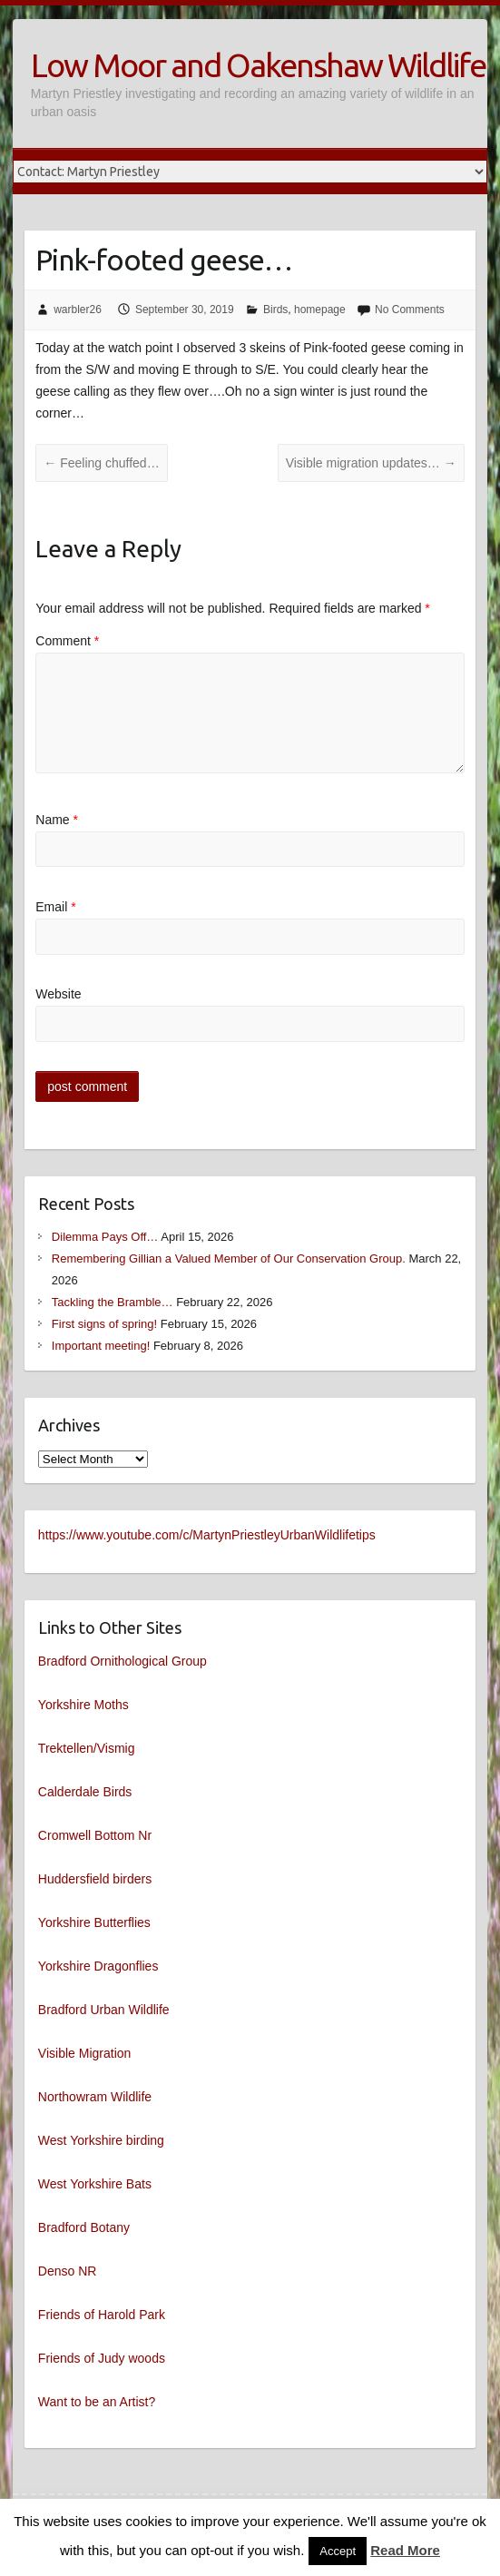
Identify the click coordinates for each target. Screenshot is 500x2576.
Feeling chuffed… (101, 463)
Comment (67, 641)
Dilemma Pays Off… (105, 1237)
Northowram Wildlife (95, 2096)
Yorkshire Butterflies (94, 1922)
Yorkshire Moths (83, 1704)
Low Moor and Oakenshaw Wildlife (258, 65)
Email (55, 907)
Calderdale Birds (85, 1792)
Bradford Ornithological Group (122, 1661)
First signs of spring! (104, 1324)
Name (56, 819)
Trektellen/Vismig (86, 1748)
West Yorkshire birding (101, 2140)
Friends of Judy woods (101, 2358)
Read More (405, 2550)
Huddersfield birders (95, 1879)
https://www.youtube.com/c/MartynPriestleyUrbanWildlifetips (207, 1535)
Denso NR (67, 2271)
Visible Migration (84, 2053)
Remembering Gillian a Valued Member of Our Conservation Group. (229, 1258)
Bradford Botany (84, 2227)
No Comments (410, 309)
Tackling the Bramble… (112, 1302)
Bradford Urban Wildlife (104, 2009)
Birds (275, 309)
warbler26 (78, 309)
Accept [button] (337, 2551)
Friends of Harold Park (101, 2314)
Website (58, 994)
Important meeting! (101, 1345)
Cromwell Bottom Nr (95, 1835)
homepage (320, 309)
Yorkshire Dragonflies (98, 1966)
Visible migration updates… (371, 463)
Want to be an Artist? (96, 2401)
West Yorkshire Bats (95, 2184)
